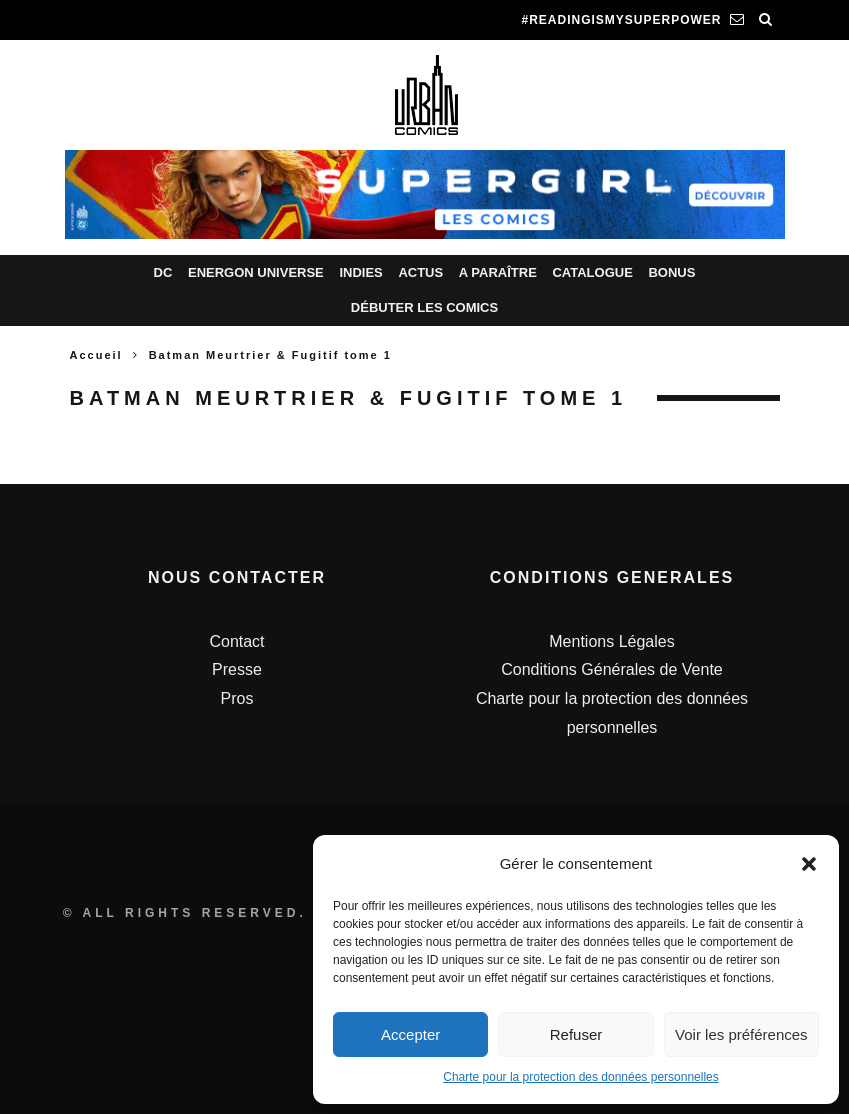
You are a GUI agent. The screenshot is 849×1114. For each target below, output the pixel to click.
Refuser (576, 1034)
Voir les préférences (741, 1034)
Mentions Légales (611, 641)
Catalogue (592, 272)
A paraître (498, 272)
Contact (236, 641)
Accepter (410, 1034)
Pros (237, 698)
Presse (237, 669)
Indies (360, 272)
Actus (420, 272)
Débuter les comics (424, 307)
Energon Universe (256, 272)
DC (163, 272)
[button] (809, 864)
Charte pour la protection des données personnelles (581, 1077)
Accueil (96, 355)
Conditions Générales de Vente (611, 669)
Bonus (671, 272)
